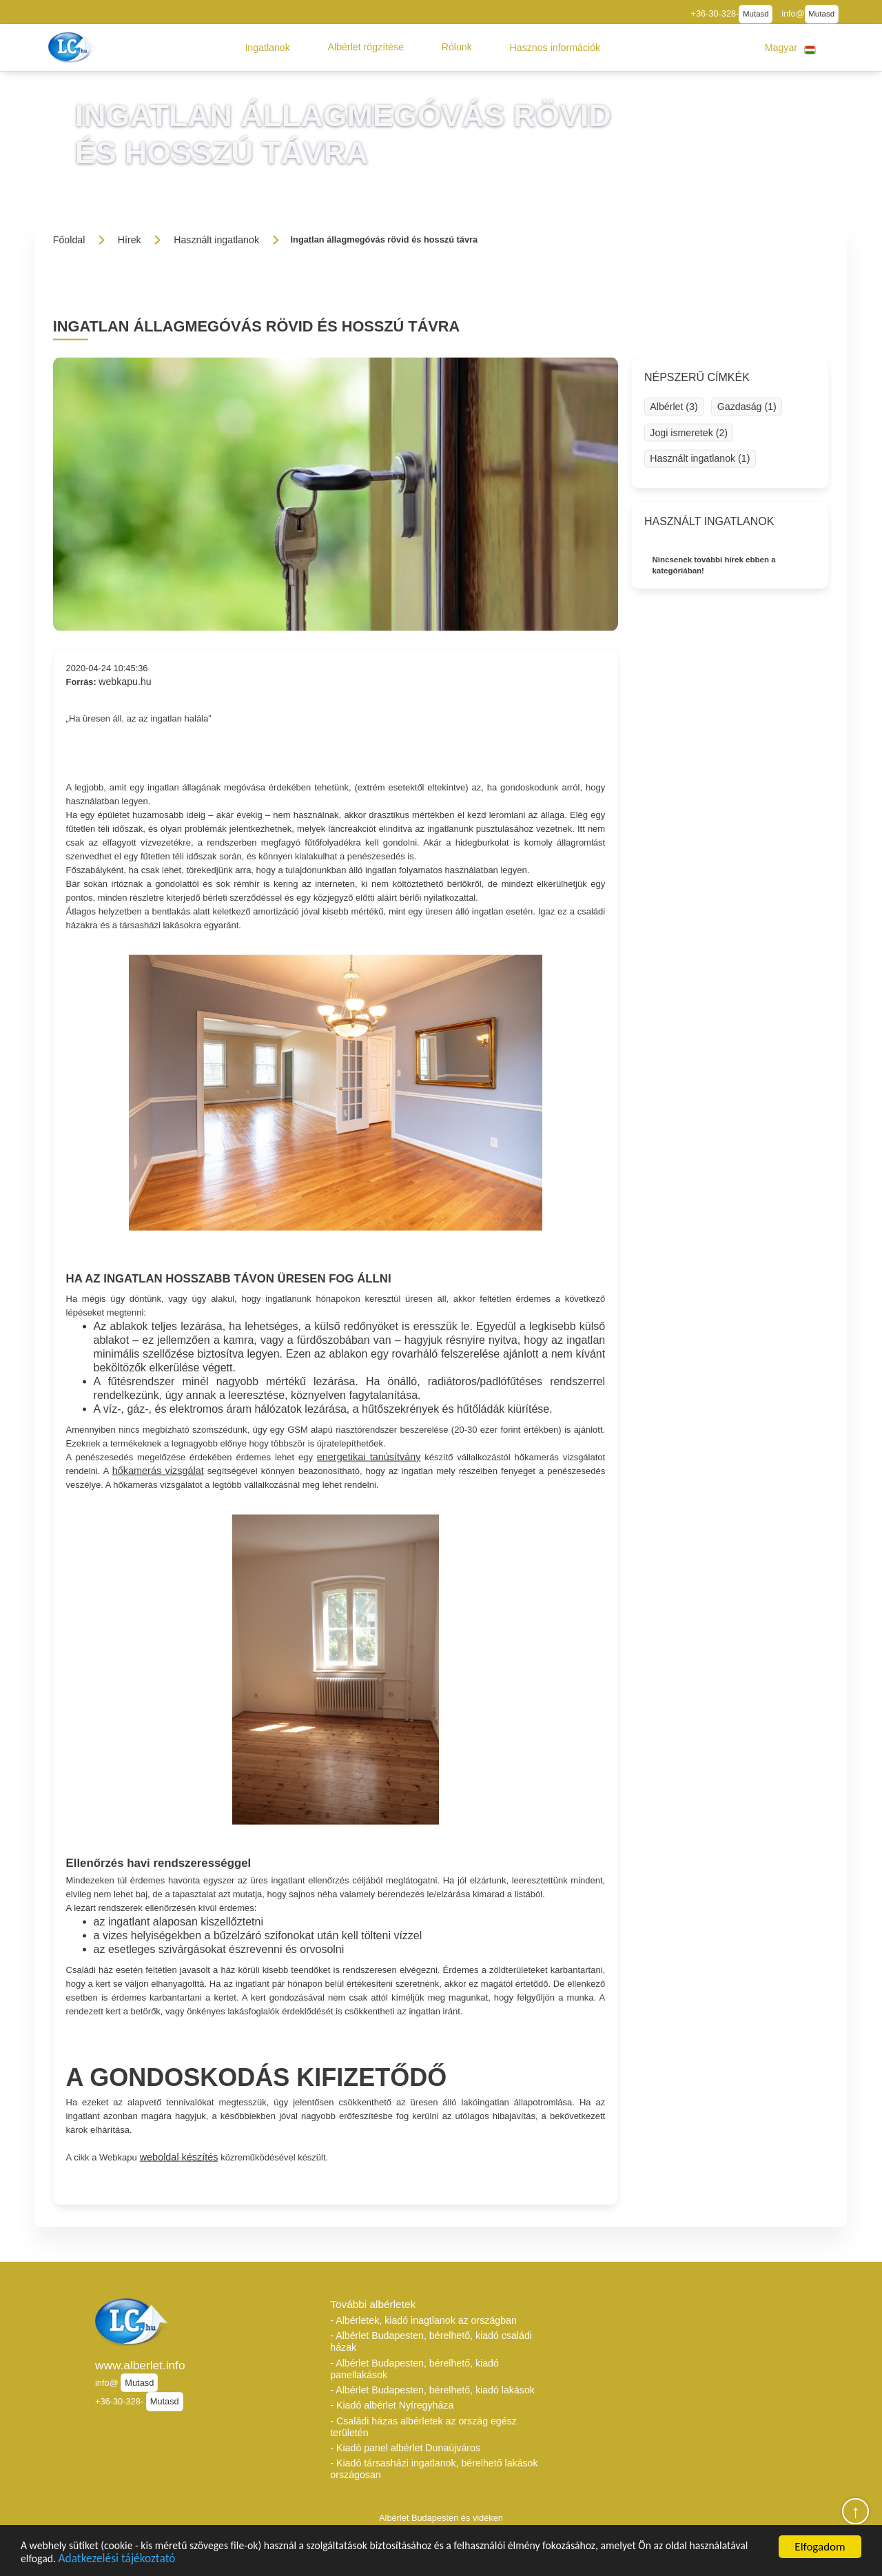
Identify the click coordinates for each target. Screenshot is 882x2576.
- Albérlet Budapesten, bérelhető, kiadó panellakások (414, 2369)
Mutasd (756, 14)
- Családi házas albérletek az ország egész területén (423, 2426)
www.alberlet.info (140, 2365)
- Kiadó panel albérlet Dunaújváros (405, 2447)
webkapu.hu (125, 681)
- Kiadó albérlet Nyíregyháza (391, 2405)
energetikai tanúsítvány (369, 1456)
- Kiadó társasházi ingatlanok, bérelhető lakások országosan (433, 2468)
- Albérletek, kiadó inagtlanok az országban (423, 2320)
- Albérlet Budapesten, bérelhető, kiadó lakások (432, 2389)
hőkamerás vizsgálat (158, 1469)
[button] (267, 47)
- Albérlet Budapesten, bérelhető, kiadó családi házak (431, 2341)
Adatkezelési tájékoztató (190, 2558)
